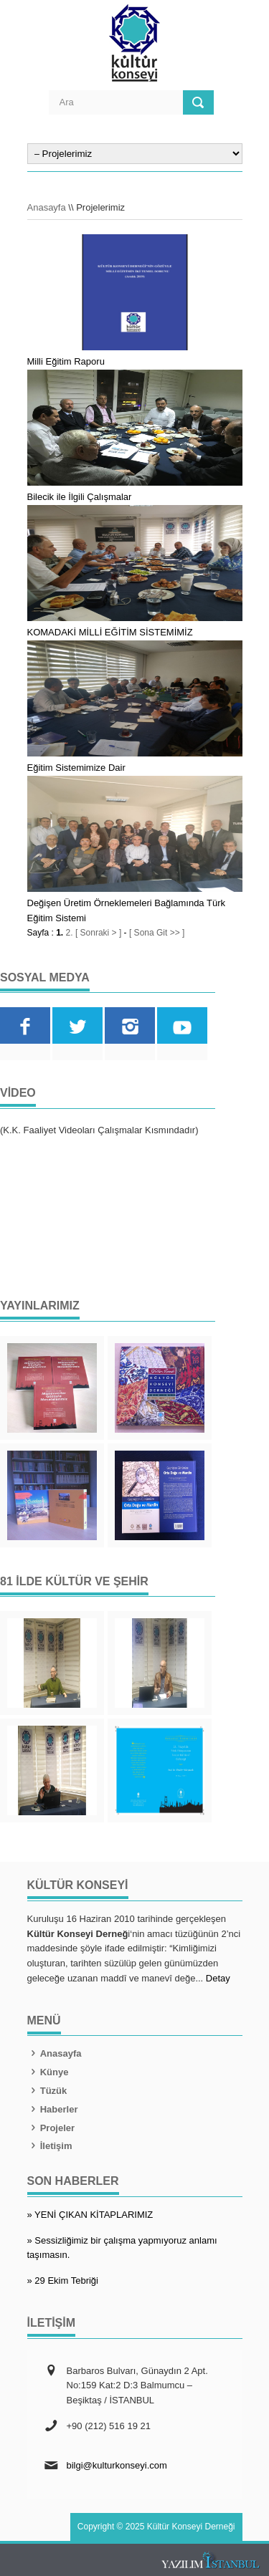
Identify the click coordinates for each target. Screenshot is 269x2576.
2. (69, 933)
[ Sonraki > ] (98, 933)
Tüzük (47, 2090)
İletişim (49, 2145)
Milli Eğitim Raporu (66, 361)
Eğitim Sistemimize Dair (76, 767)
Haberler (52, 2109)
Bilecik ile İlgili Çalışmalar (79, 496)
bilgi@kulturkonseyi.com (117, 2465)
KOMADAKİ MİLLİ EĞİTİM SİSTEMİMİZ (110, 632)
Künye (48, 2072)
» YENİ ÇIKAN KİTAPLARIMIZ (90, 2214)
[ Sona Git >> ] (156, 933)
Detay (218, 1978)
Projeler (51, 2128)
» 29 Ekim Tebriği (62, 2280)
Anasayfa (46, 207)
